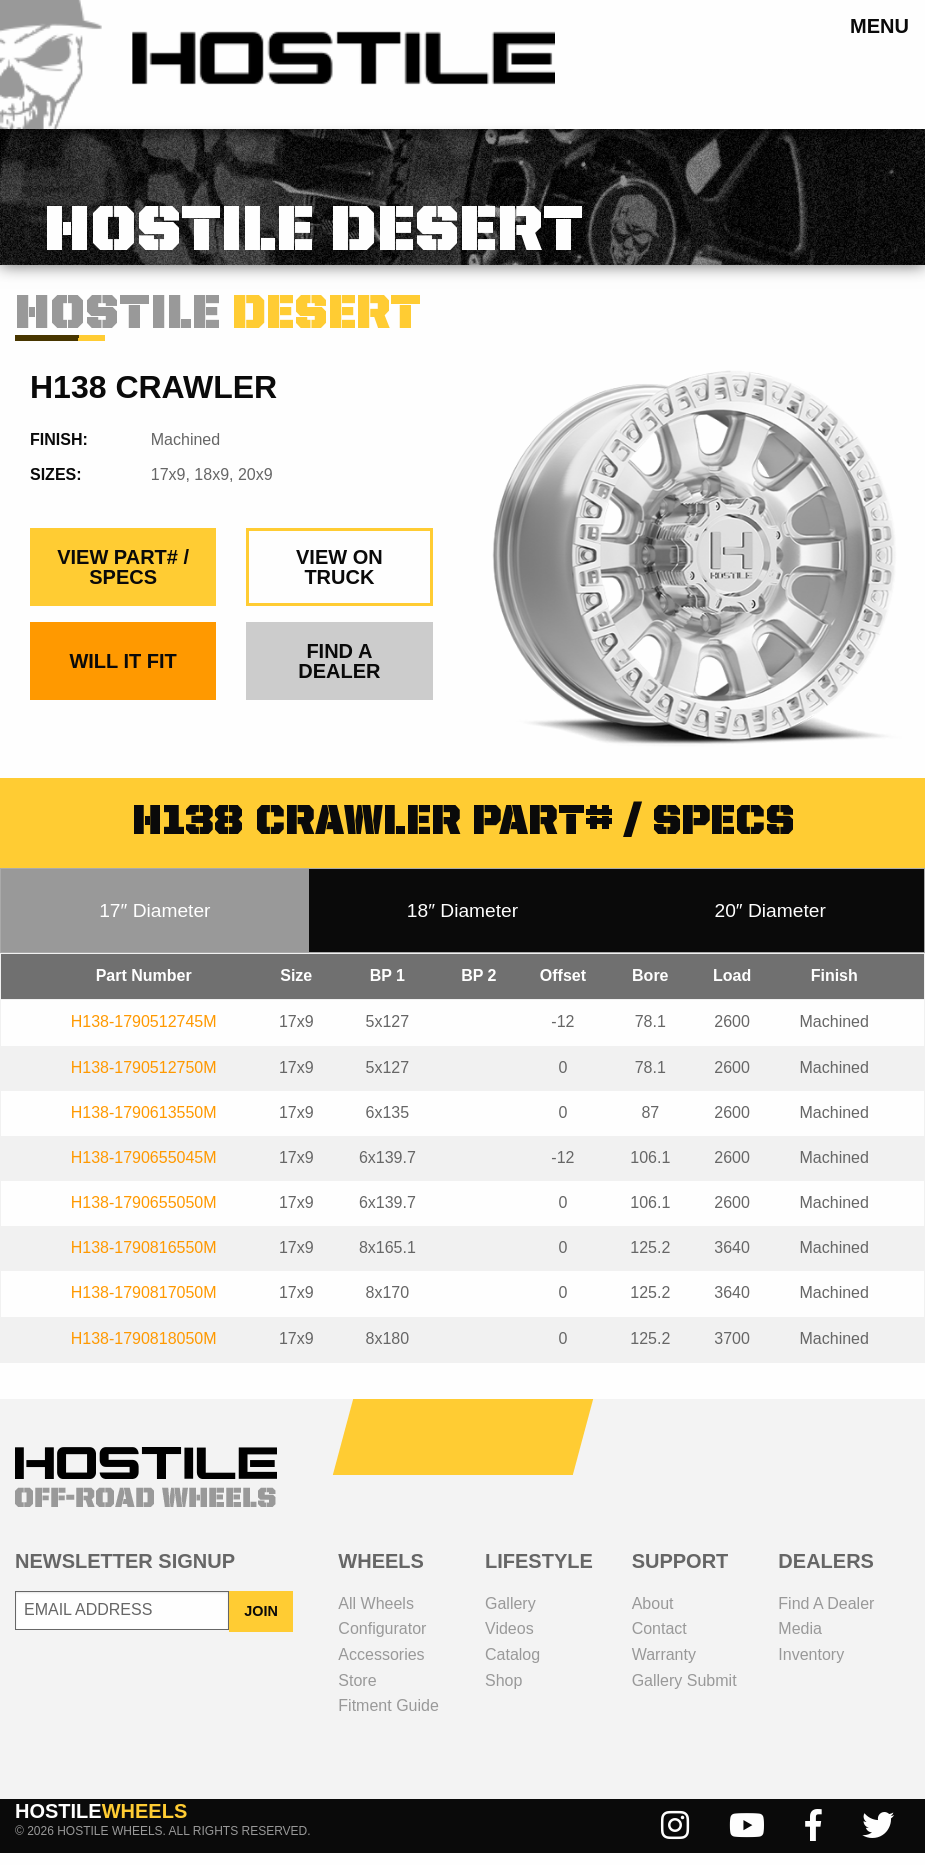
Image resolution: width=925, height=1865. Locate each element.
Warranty (664, 1666)
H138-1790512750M (144, 1079)
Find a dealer (826, 1615)
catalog (512, 1666)
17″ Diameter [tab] (154, 922)
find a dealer (339, 674)
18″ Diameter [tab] (462, 922)
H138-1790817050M (144, 1305)
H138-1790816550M (144, 1260)
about (653, 1615)
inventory (811, 1666)
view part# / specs (123, 580)
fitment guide (388, 1717)
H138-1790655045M (144, 1169)
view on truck (339, 580)
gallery (510, 1615)
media (800, 1641)
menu (879, 25)
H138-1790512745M (144, 1034)
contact (659, 1641)
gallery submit (684, 1692)
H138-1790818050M (144, 1350)
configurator (382, 1641)
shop (503, 1692)
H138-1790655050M (144, 1214)
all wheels (376, 1615)
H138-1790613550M (144, 1124)
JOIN (261, 1623)
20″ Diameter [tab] (770, 922)
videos (509, 1641)
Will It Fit (122, 674)
